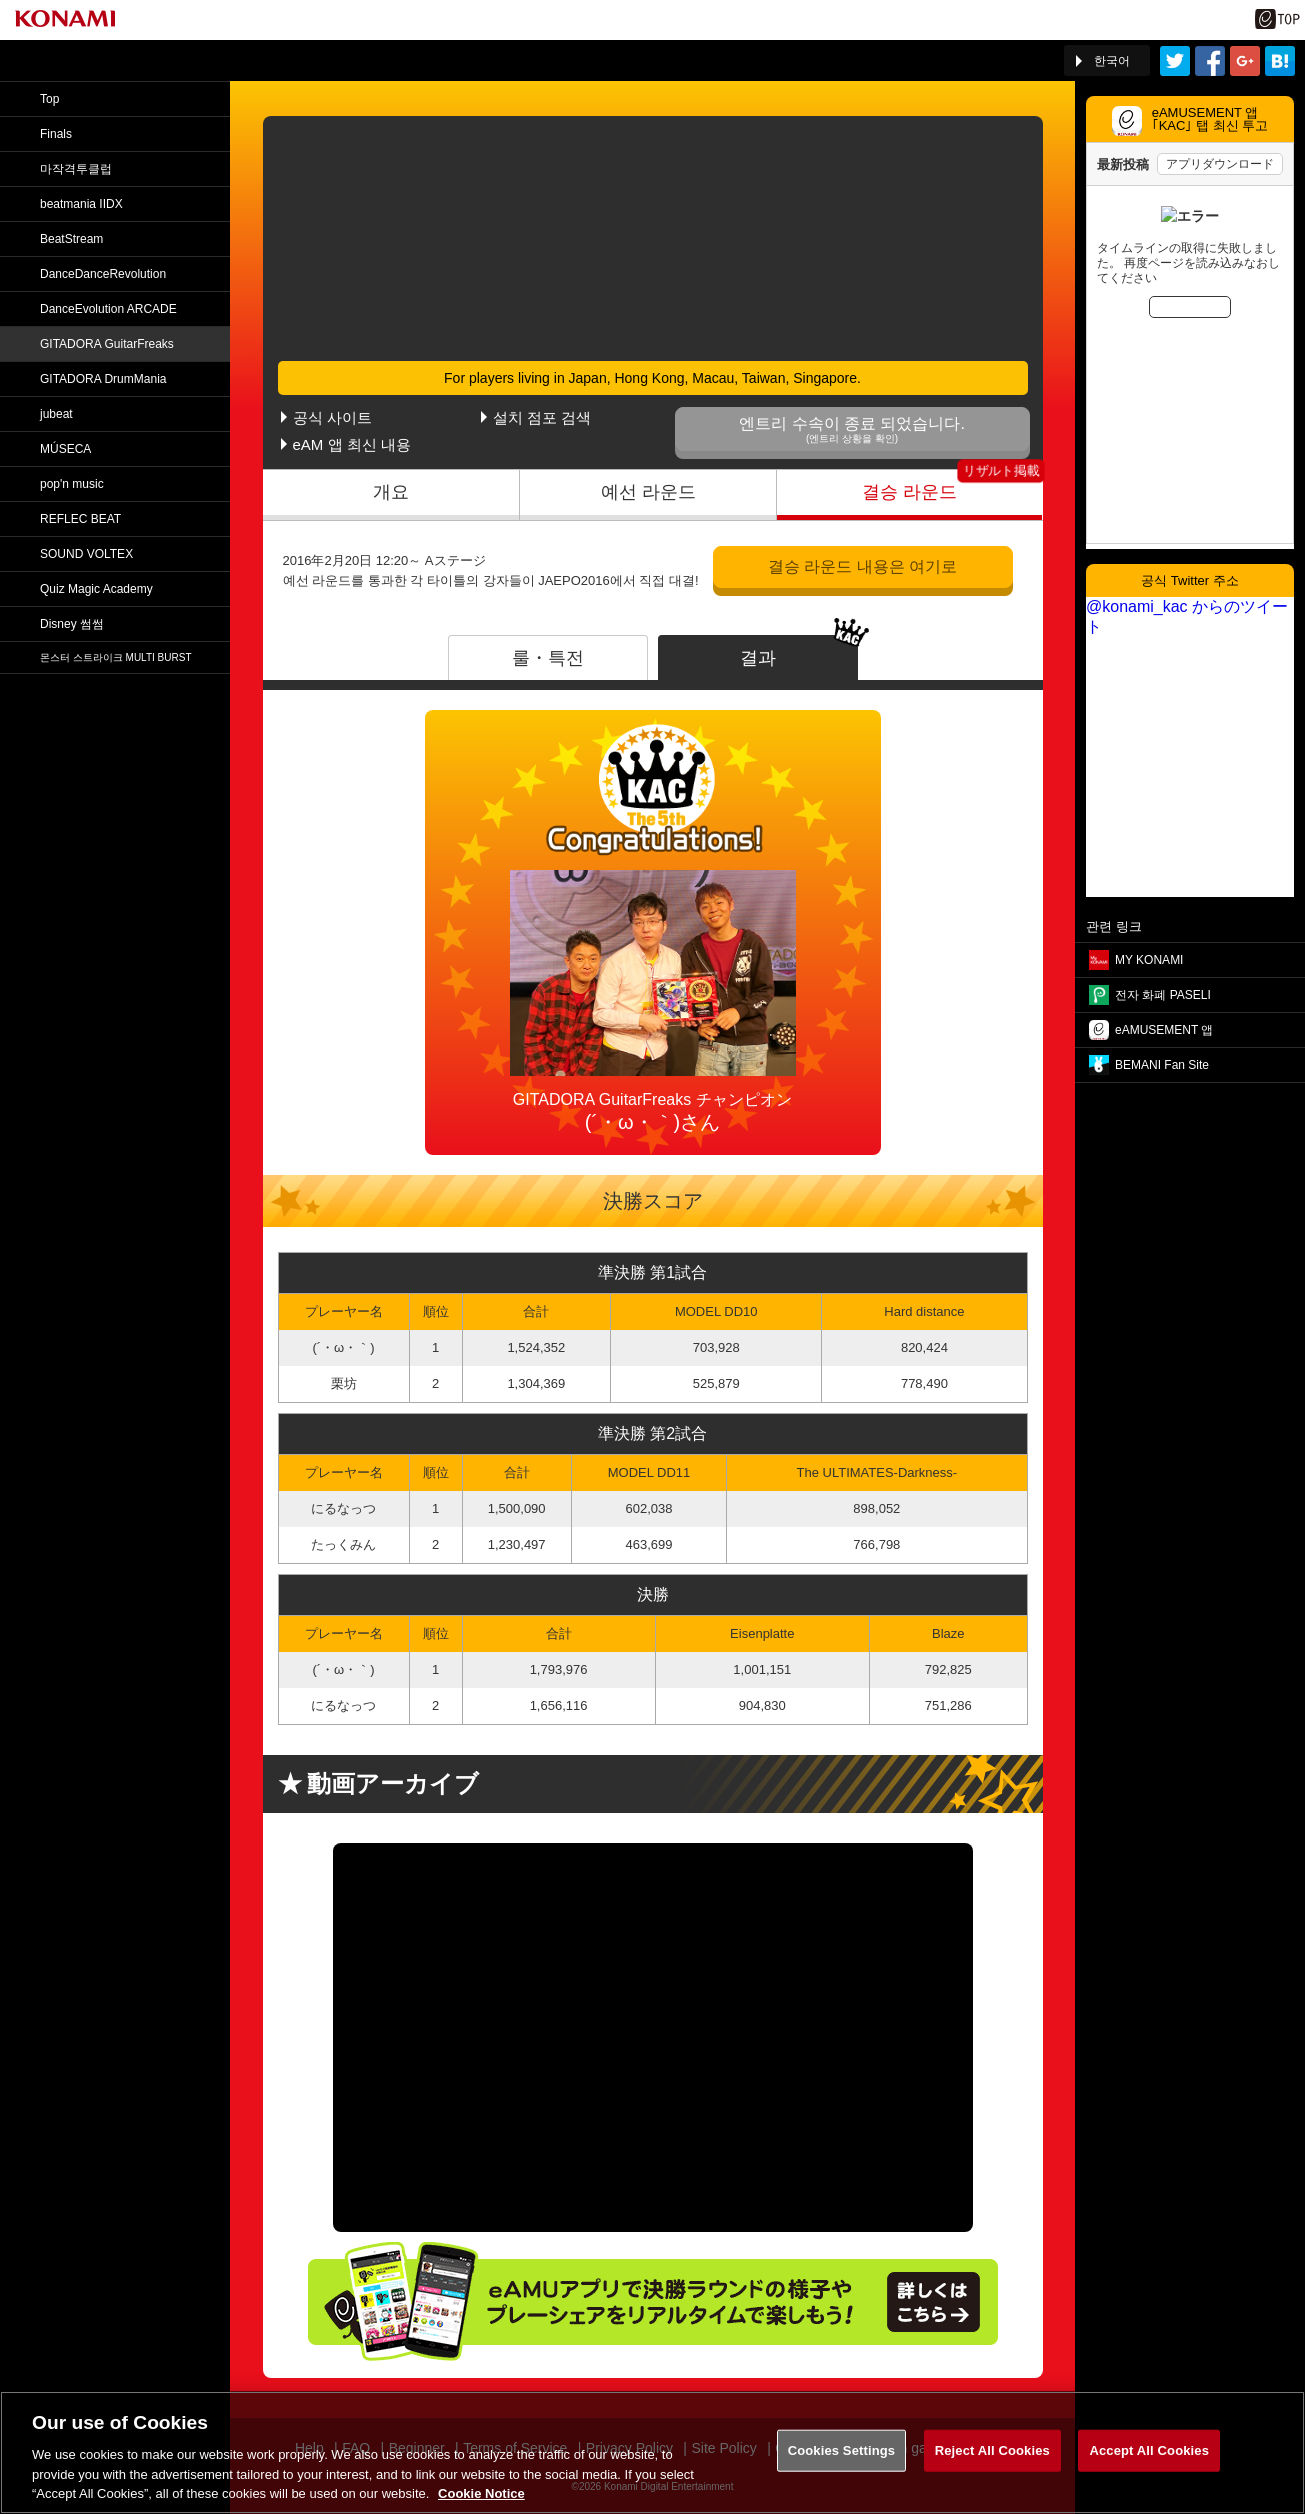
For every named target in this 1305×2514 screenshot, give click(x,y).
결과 (758, 658)
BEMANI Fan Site (1162, 1065)
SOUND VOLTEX (86, 554)
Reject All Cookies (992, 2450)
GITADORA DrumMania (103, 379)
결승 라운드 (909, 492)
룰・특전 (548, 658)
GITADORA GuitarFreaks (107, 344)
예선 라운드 (648, 492)
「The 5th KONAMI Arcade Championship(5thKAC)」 (233, 61)
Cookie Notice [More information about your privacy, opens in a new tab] (481, 2493)
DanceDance (103, 274)
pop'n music (72, 484)
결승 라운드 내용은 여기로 (862, 566)
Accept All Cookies (1149, 2450)
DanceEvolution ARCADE (108, 309)
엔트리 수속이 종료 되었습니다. (852, 429)
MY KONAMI (1149, 960)
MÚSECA (65, 449)
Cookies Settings (842, 2450)
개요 (391, 492)
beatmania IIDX (81, 204)
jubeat (56, 414)
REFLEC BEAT (80, 519)
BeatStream (71, 239)
